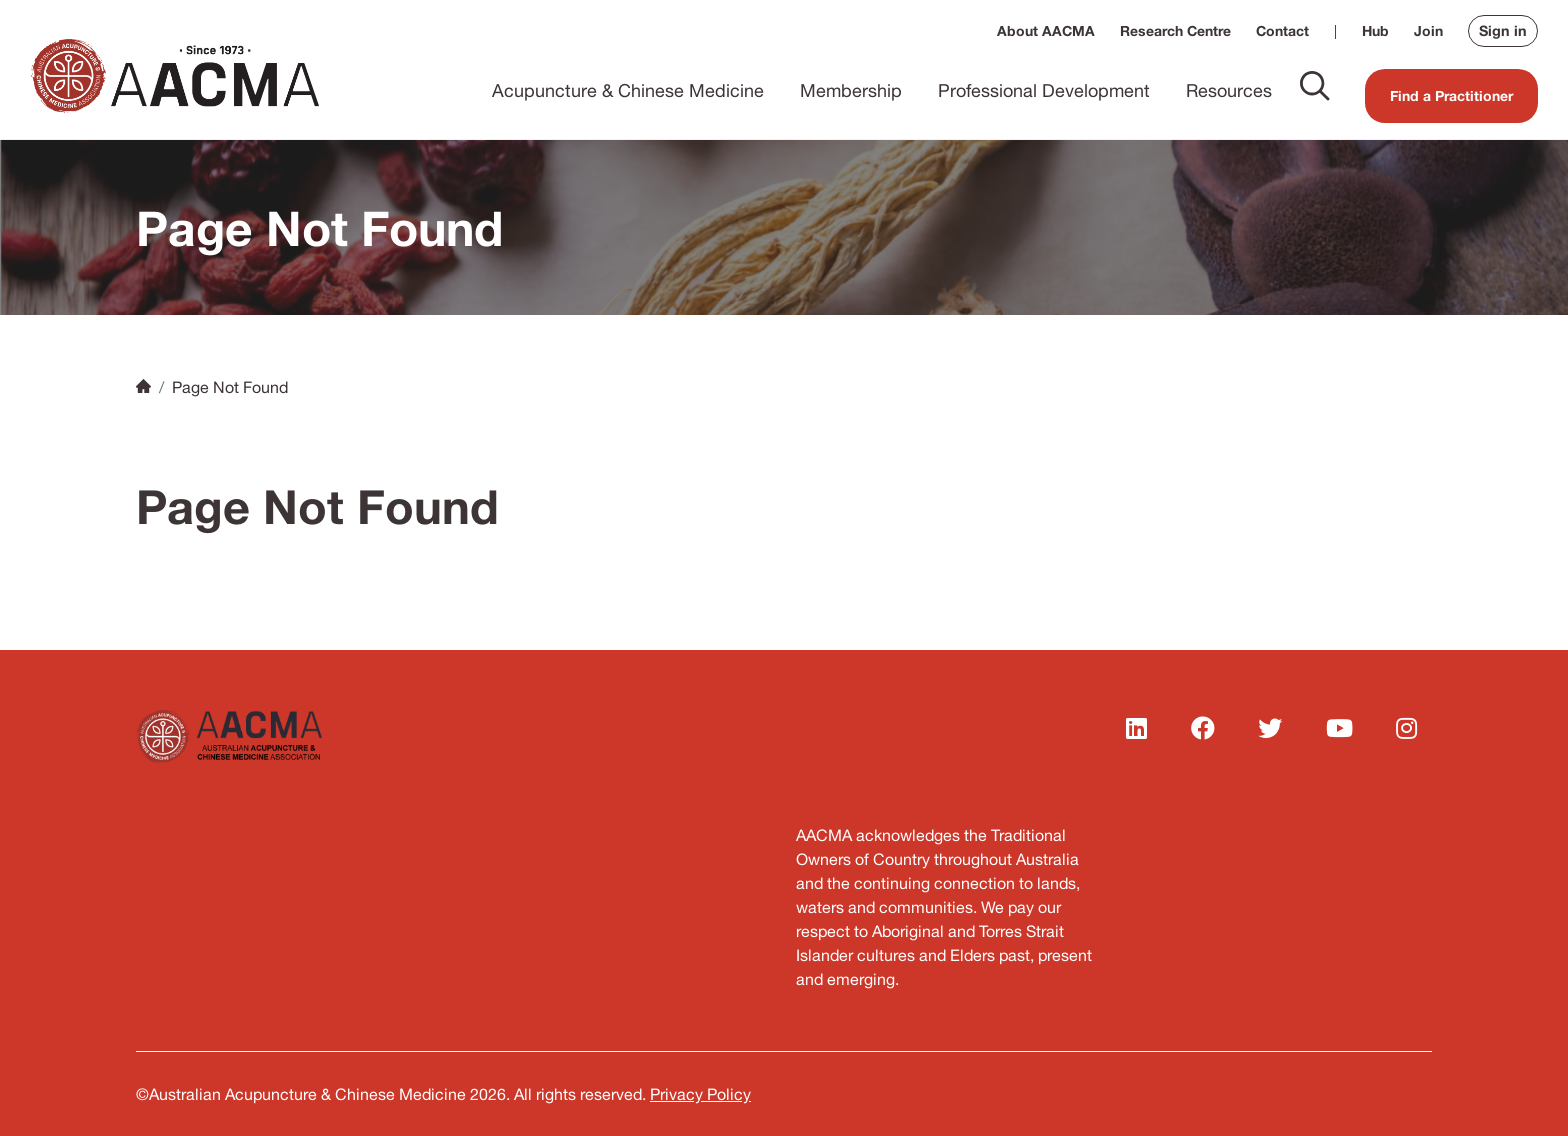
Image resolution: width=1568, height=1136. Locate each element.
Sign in (1503, 30)
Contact (1282, 30)
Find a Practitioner (1451, 95)
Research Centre (1175, 30)
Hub (1375, 30)
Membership (851, 90)
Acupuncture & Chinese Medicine (628, 90)
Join (1428, 30)
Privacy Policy (700, 1094)
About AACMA (1046, 30)
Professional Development (1044, 90)
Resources (1229, 90)
